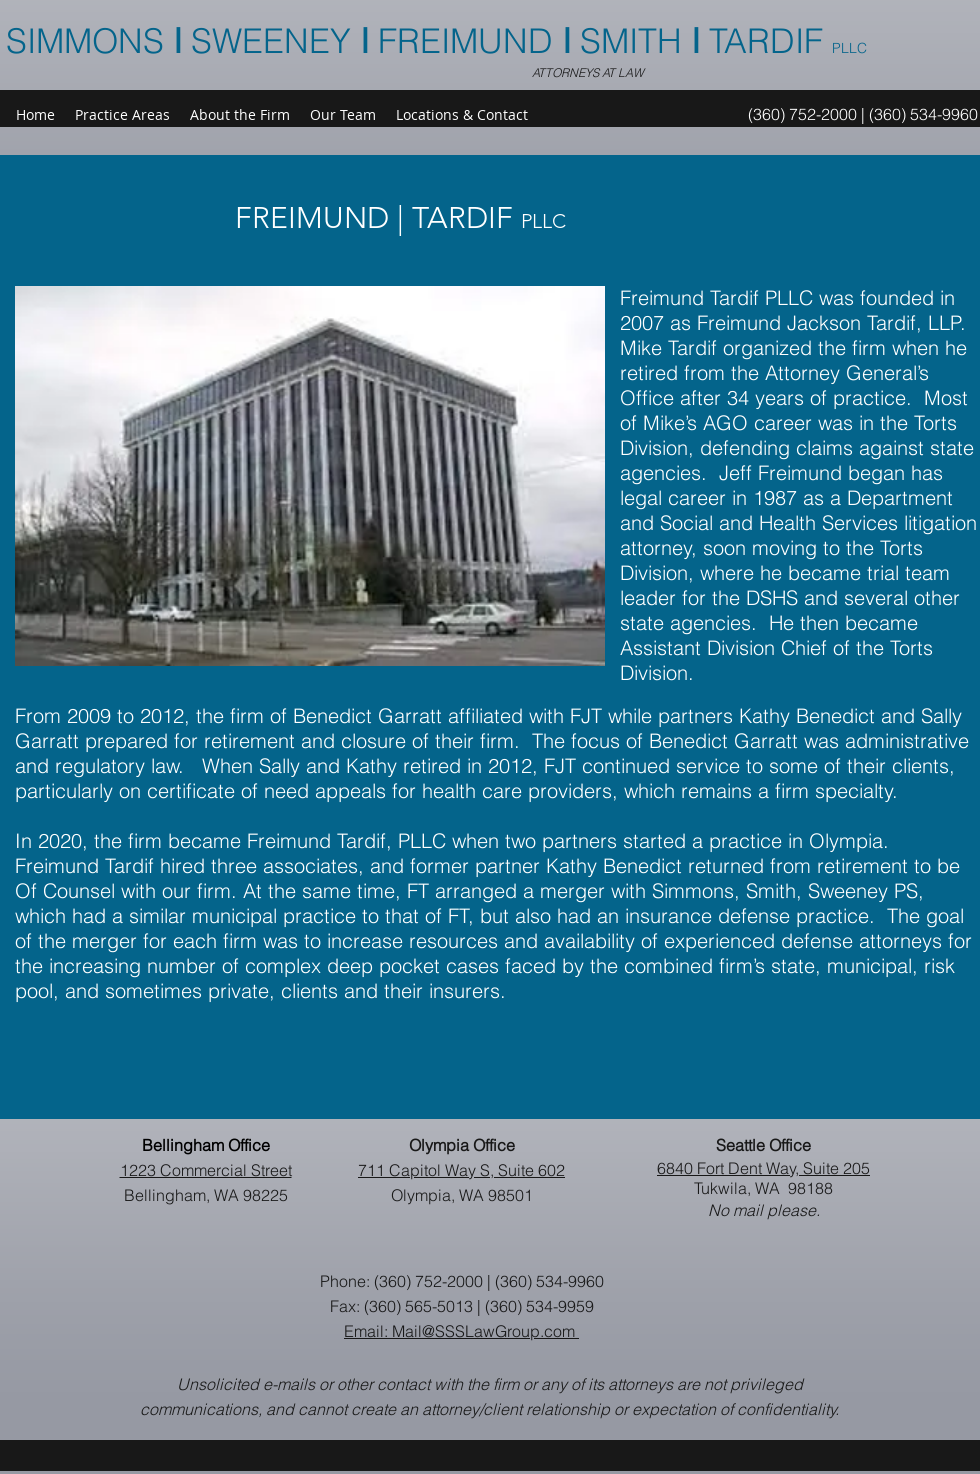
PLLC (849, 48)
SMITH (635, 41)
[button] (343, 115)
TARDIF (770, 41)
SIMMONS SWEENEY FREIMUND (284, 41)
